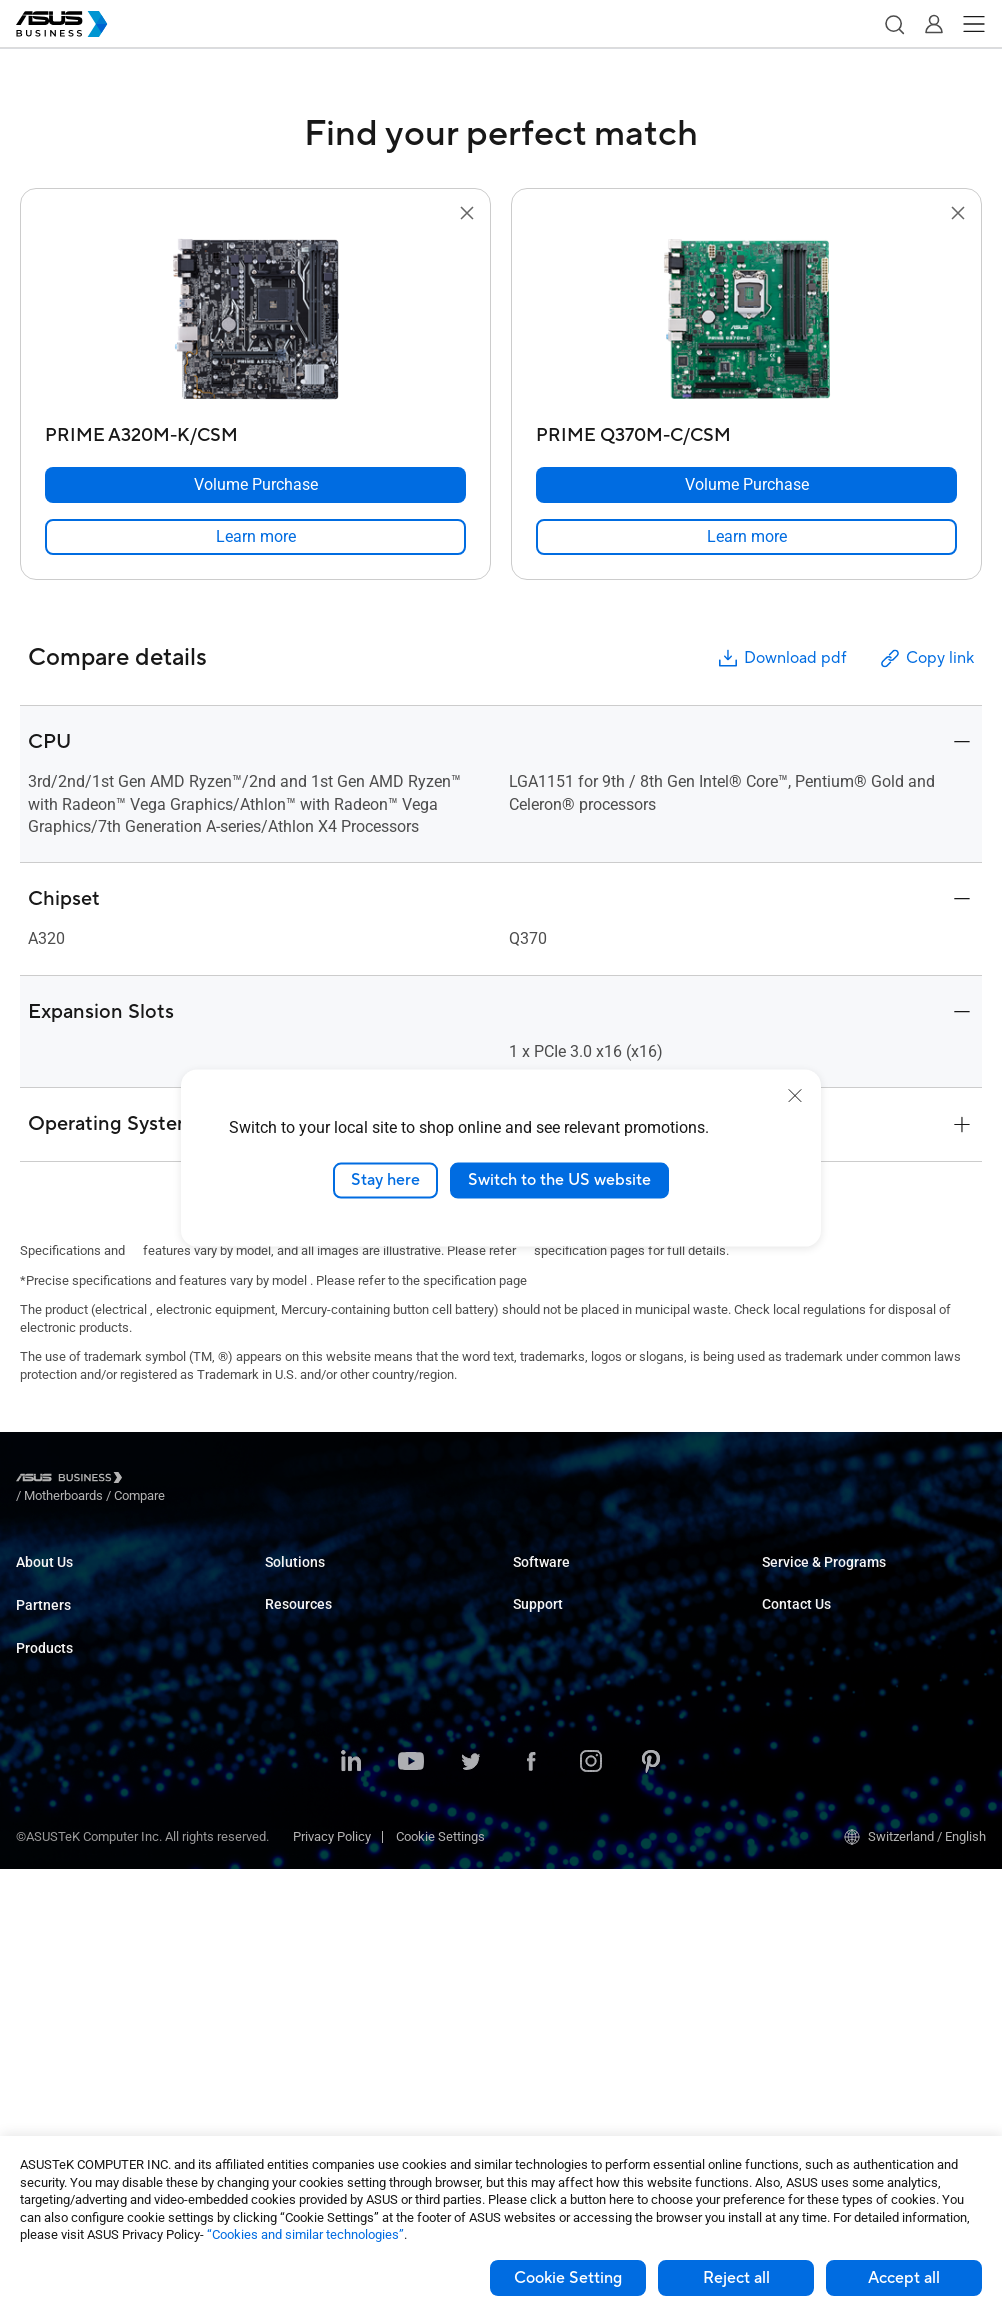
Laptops (39, 1730)
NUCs (32, 1790)
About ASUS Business (78, 1580)
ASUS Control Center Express (594, 1640)
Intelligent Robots (65, 2060)
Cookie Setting (568, 2278)
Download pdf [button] (781, 658)
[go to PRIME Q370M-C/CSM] (747, 321)
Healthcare (296, 1700)
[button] (894, 24)
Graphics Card (56, 1940)
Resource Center (312, 2004)
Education (293, 1640)
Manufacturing (306, 1730)
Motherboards (55, 1910)
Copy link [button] (926, 658)
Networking (48, 2000)
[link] (255, 537)
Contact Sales (801, 1746)
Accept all (904, 2278)
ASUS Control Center (570, 1610)
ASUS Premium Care (819, 1580)
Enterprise (293, 1610)
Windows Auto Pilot (568, 1670)
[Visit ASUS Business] (73, 1480)
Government (299, 1868)
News (281, 2094)
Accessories (51, 2090)
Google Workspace (319, 1928)
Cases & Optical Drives (80, 2030)
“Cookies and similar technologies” (305, 2234)
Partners (43, 1654)
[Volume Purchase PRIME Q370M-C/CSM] (746, 485)
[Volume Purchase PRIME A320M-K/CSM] (255, 485)
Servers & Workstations (82, 1880)
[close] (795, 1096)
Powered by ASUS (812, 1640)
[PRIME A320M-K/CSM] (255, 430)
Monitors (41, 1820)
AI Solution (295, 1898)
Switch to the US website (559, 1180)
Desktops (43, 1760)
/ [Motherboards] (173, 1480)
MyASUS (537, 1580)
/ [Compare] (248, 1480)
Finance (287, 1838)
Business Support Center (583, 1746)
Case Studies (302, 2034)
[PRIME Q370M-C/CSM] (746, 430)
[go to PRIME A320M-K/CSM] (256, 321)
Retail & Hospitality (318, 1670)
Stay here (385, 1180)
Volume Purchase (812, 1716)
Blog (277, 2064)
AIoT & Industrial (63, 1970)
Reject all (736, 2278)
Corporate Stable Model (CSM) (847, 1610)
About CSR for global (74, 1610)
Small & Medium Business (339, 1580)
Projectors (45, 1850)
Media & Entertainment (329, 1808)
